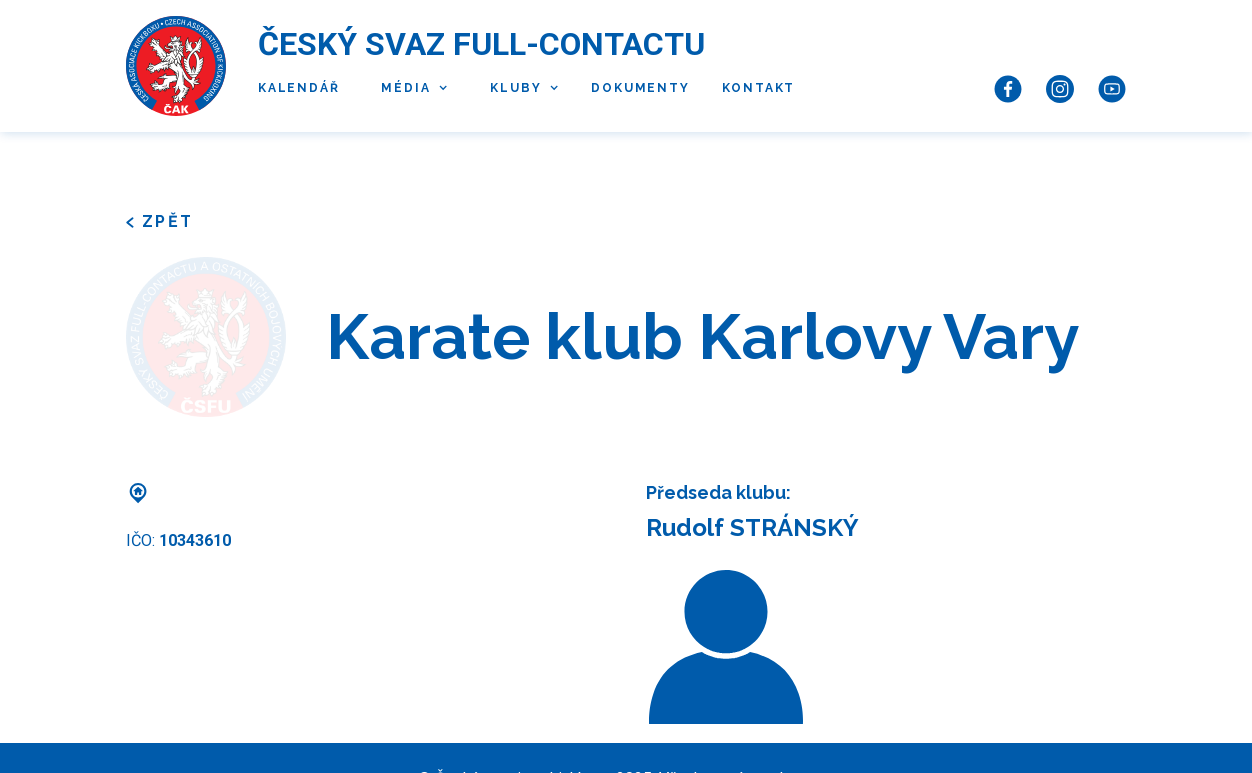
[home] (176, 66)
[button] (409, 89)
